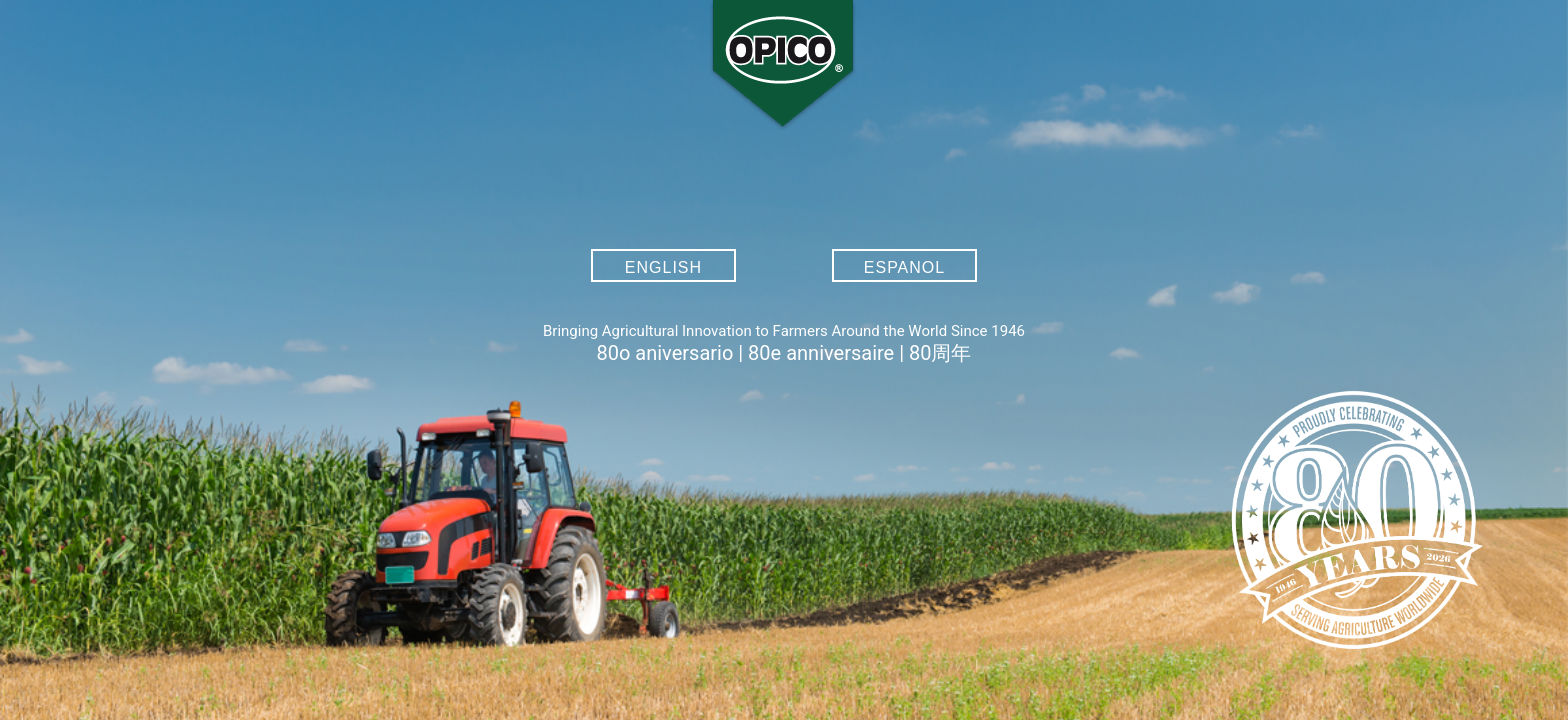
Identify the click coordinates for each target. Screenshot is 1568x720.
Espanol (904, 267)
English (663, 267)
